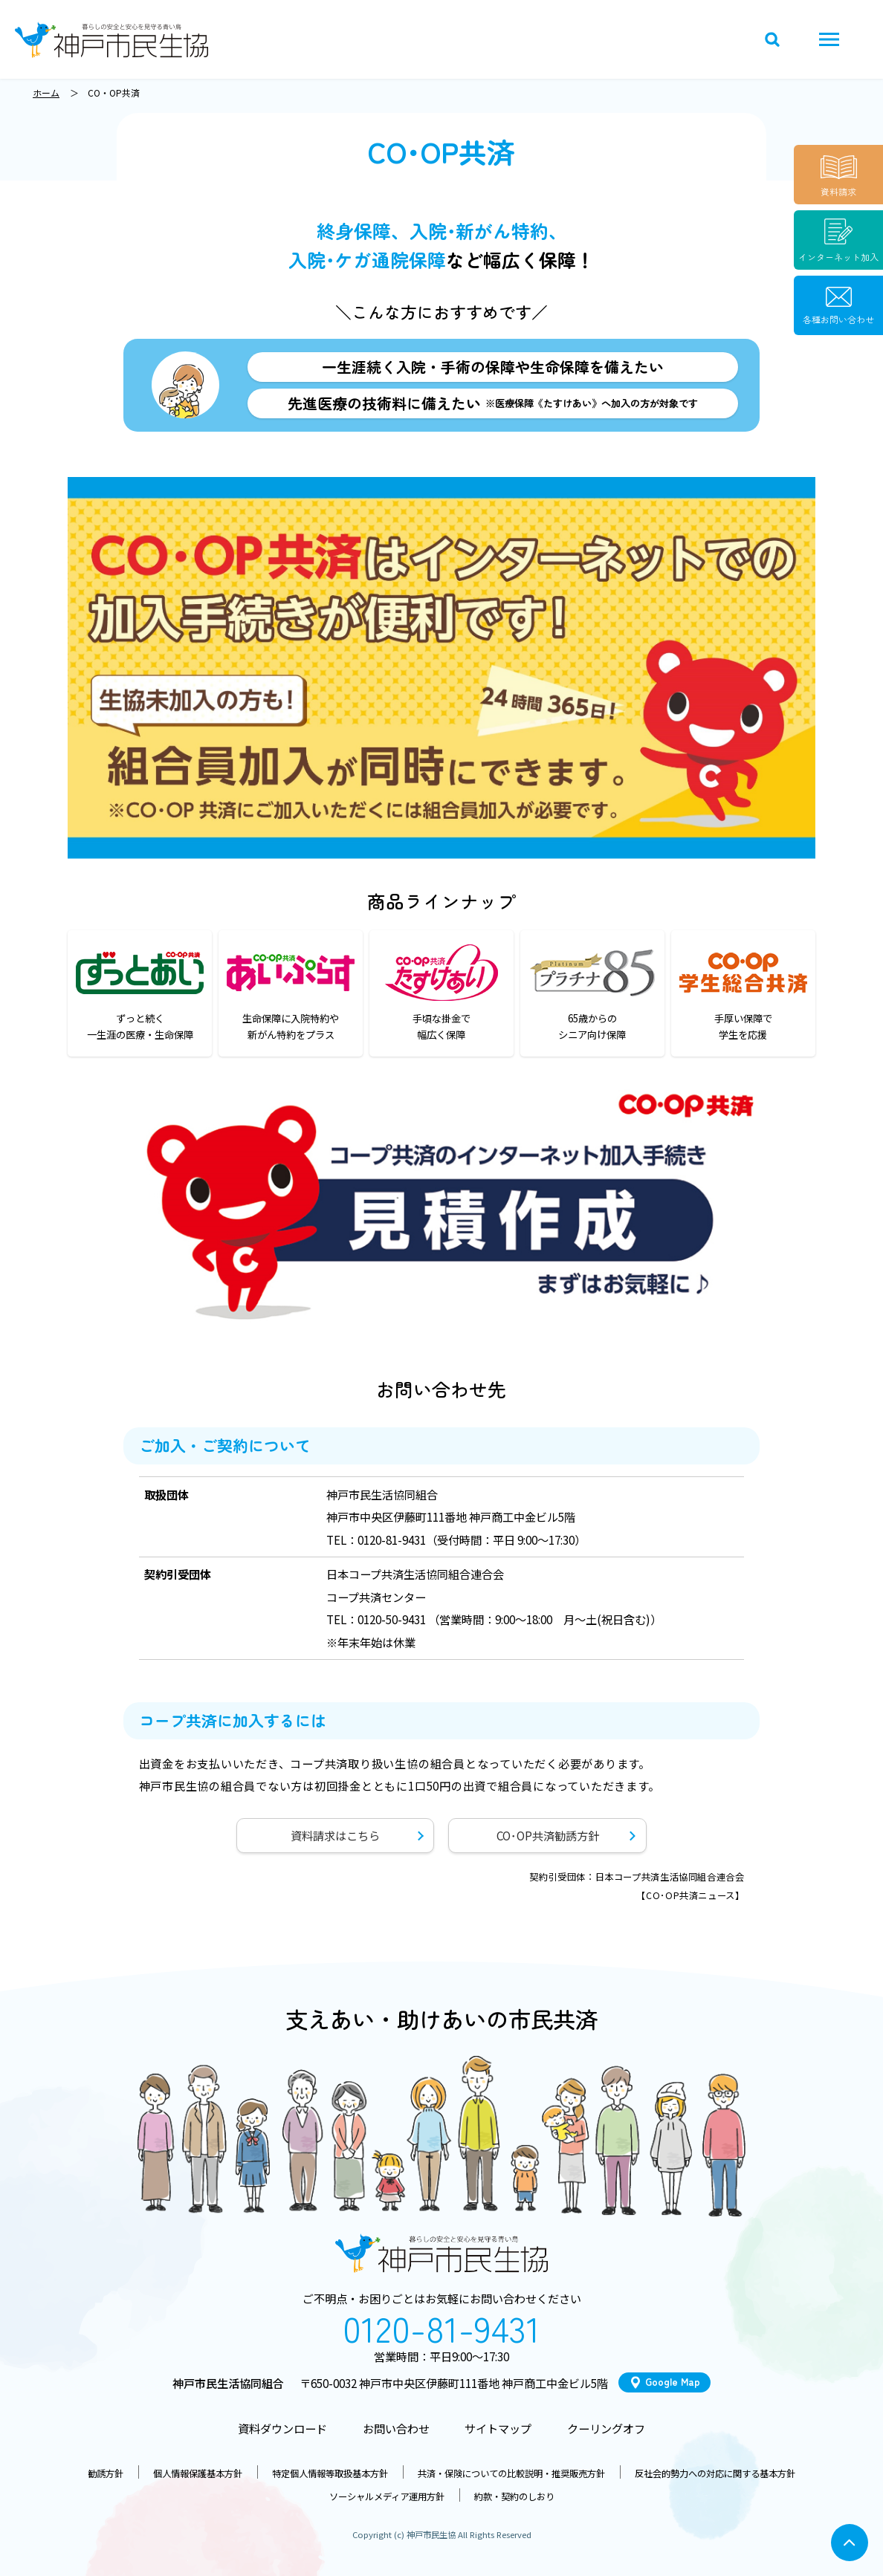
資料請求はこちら (335, 1835)
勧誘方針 (105, 2473)
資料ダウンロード (282, 2428)
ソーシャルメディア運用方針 (386, 2496)
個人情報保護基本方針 (197, 2473)
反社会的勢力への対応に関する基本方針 (715, 2473)
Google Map (672, 2382)
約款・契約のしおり (514, 2496)
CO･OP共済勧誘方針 (548, 1835)
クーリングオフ (606, 2428)
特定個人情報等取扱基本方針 (330, 2473)
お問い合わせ (396, 2428)
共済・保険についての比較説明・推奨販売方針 (511, 2473)
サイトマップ (498, 2428)
